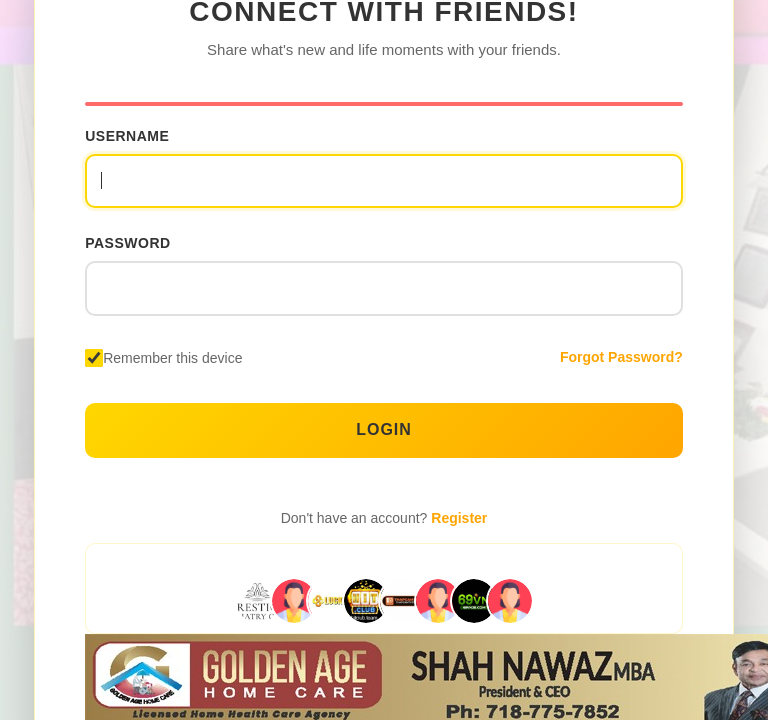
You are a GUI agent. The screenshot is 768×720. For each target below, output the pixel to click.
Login (384, 429)
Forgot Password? (621, 357)
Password (127, 243)
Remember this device (172, 358)
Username (127, 136)
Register (459, 518)
